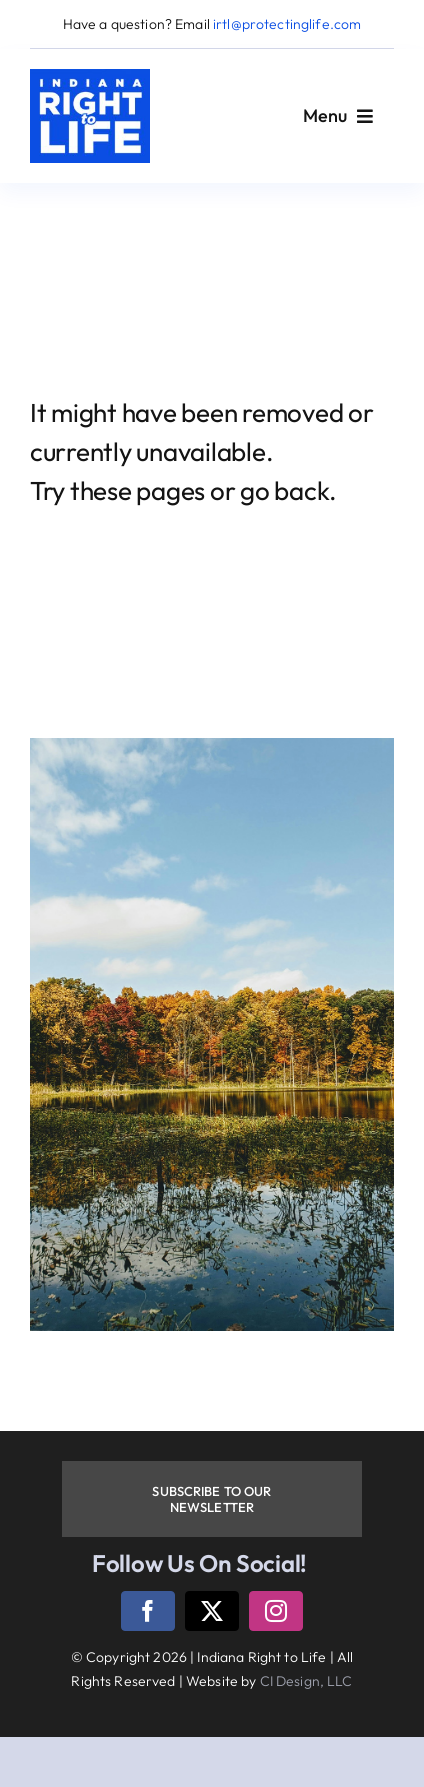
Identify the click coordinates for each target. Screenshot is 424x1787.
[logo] (90, 77)
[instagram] (276, 1611)
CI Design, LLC (306, 1681)
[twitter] (212, 1611)
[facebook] (148, 1611)
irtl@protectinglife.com (287, 24)
